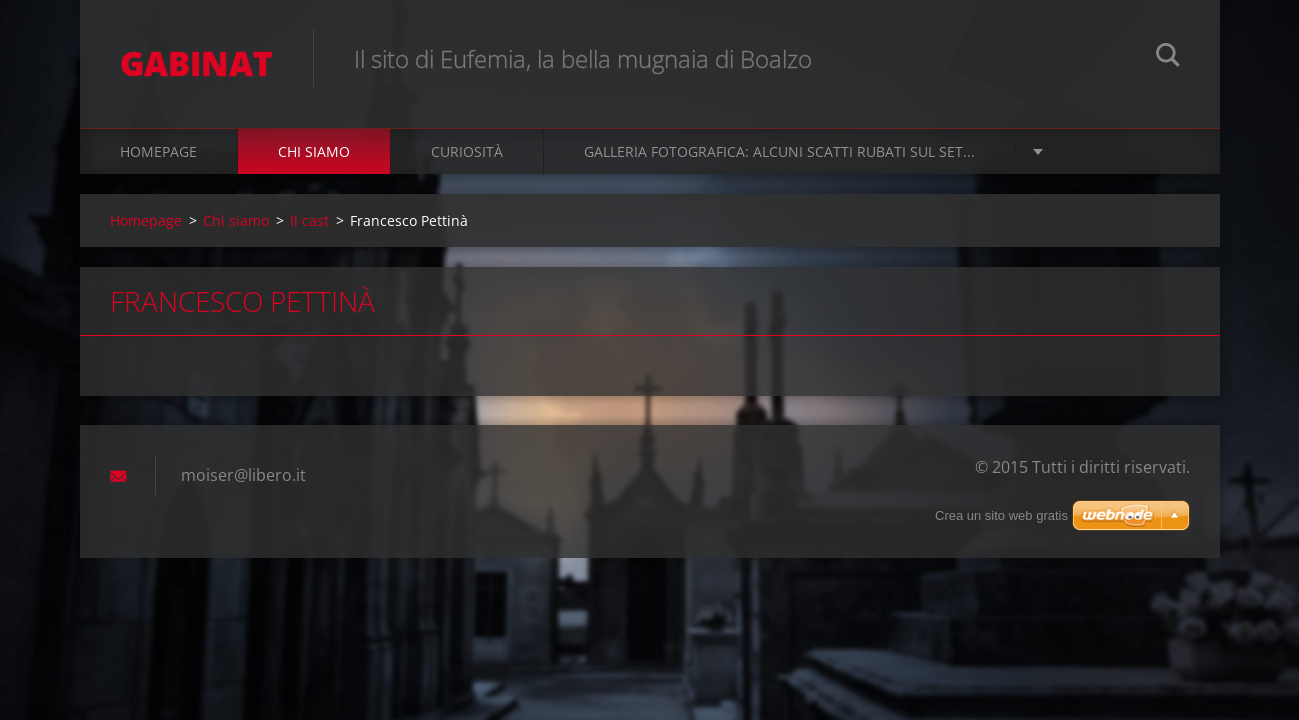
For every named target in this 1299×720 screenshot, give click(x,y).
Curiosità (467, 151)
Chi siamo (314, 151)
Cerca (1168, 58)
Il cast (309, 220)
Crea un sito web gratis (1001, 515)
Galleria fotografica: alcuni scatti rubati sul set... (779, 151)
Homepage (158, 151)
